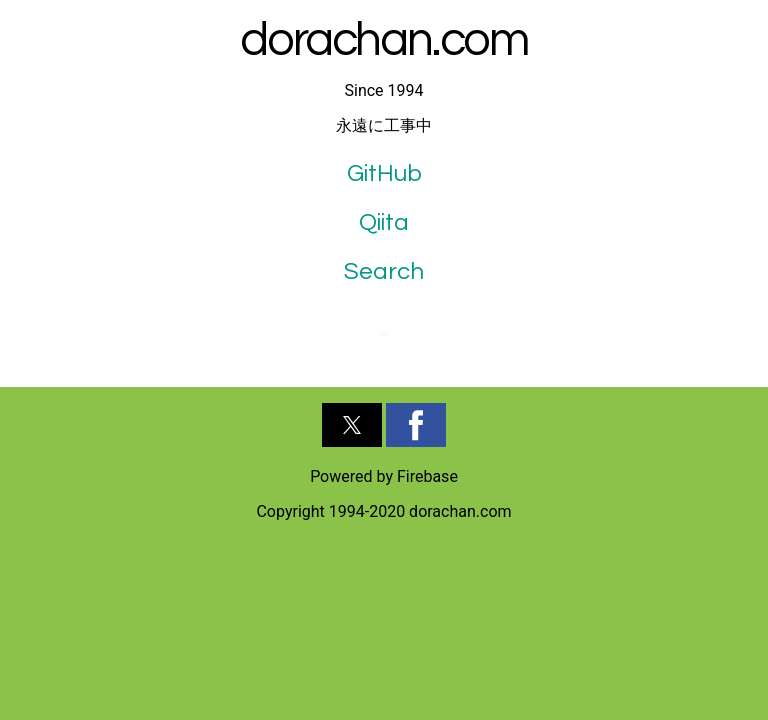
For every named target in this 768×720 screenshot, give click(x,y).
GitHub (384, 173)
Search (384, 271)
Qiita (384, 222)
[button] (352, 425)
